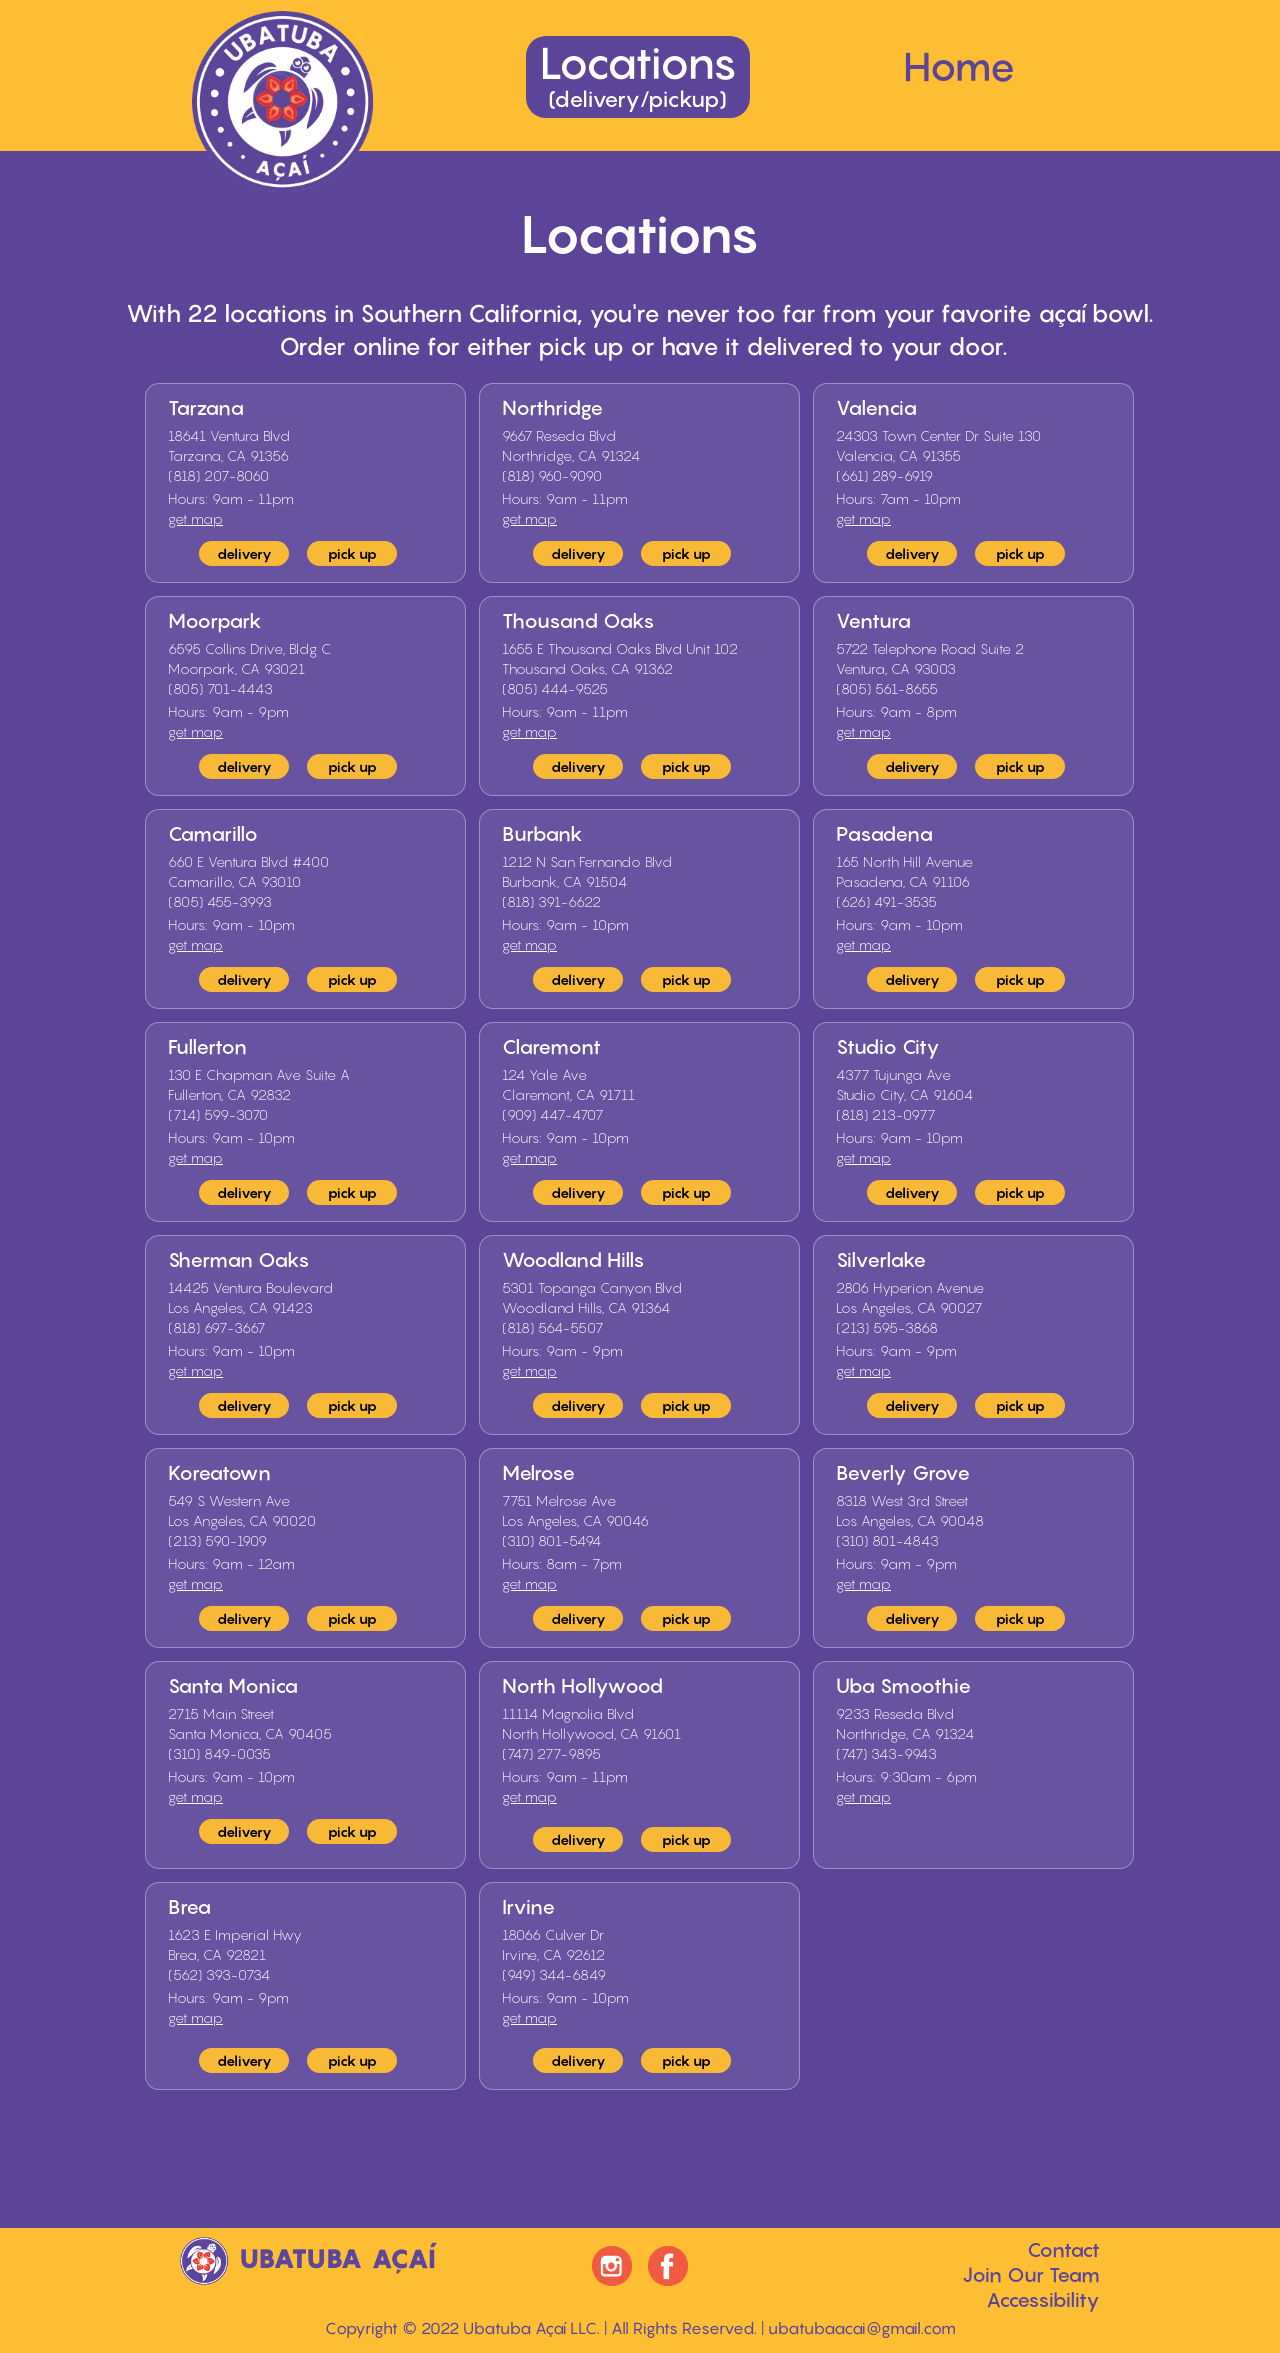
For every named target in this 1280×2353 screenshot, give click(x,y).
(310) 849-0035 (219, 1753)
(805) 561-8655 (887, 688)
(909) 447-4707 (552, 1114)
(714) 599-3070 (218, 1114)
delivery (244, 553)
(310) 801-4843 (887, 1540)
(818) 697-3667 (216, 1327)
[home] (282, 101)
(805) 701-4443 (220, 688)
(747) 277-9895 (551, 1753)
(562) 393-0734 (219, 1974)
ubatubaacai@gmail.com (862, 2328)
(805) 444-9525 (555, 688)
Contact (1063, 2250)
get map (195, 518)
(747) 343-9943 (886, 1753)
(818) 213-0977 (885, 1114)
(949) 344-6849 (554, 1974)
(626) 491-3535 (886, 901)
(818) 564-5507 (552, 1327)
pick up (352, 553)
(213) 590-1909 (217, 1540)
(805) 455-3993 (220, 901)
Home (959, 66)
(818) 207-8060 (218, 475)
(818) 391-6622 (551, 901)
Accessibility (1043, 2300)
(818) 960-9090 (552, 475)
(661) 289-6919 (884, 475)
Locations (638, 74)
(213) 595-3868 (887, 1327)
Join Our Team (1031, 2275)
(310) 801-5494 (551, 1540)
